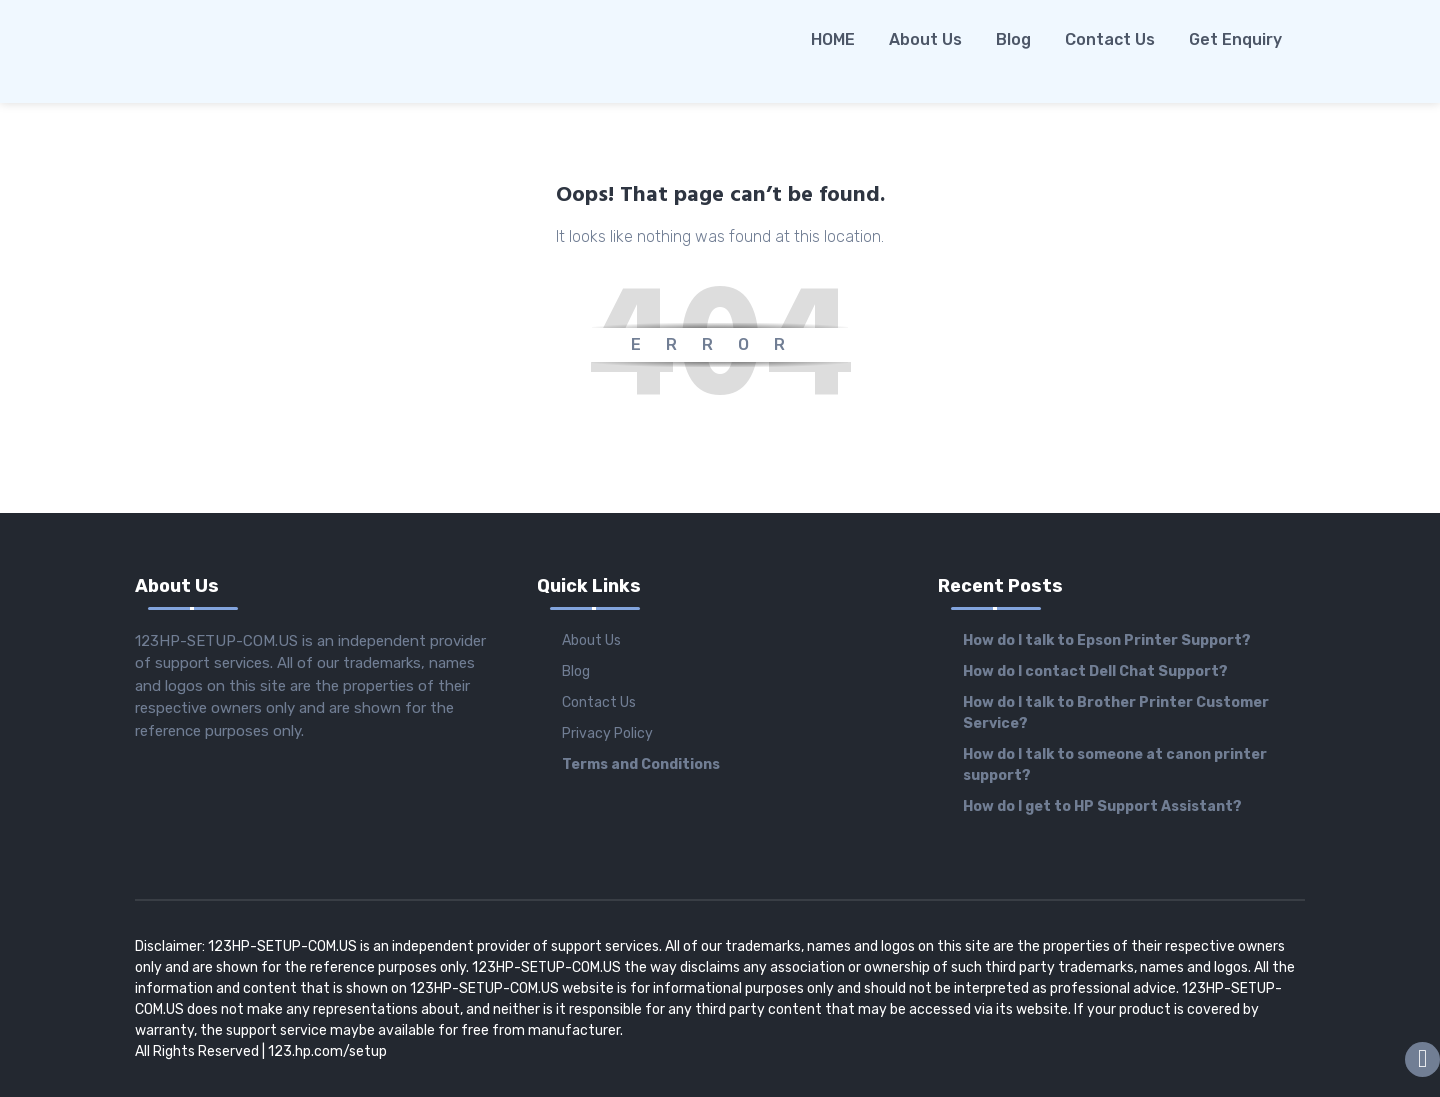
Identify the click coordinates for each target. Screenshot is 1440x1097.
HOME (833, 39)
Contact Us (1110, 39)
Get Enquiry (1235, 39)
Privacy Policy (607, 733)
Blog (1013, 39)
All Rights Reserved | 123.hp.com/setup (261, 1051)
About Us (925, 39)
